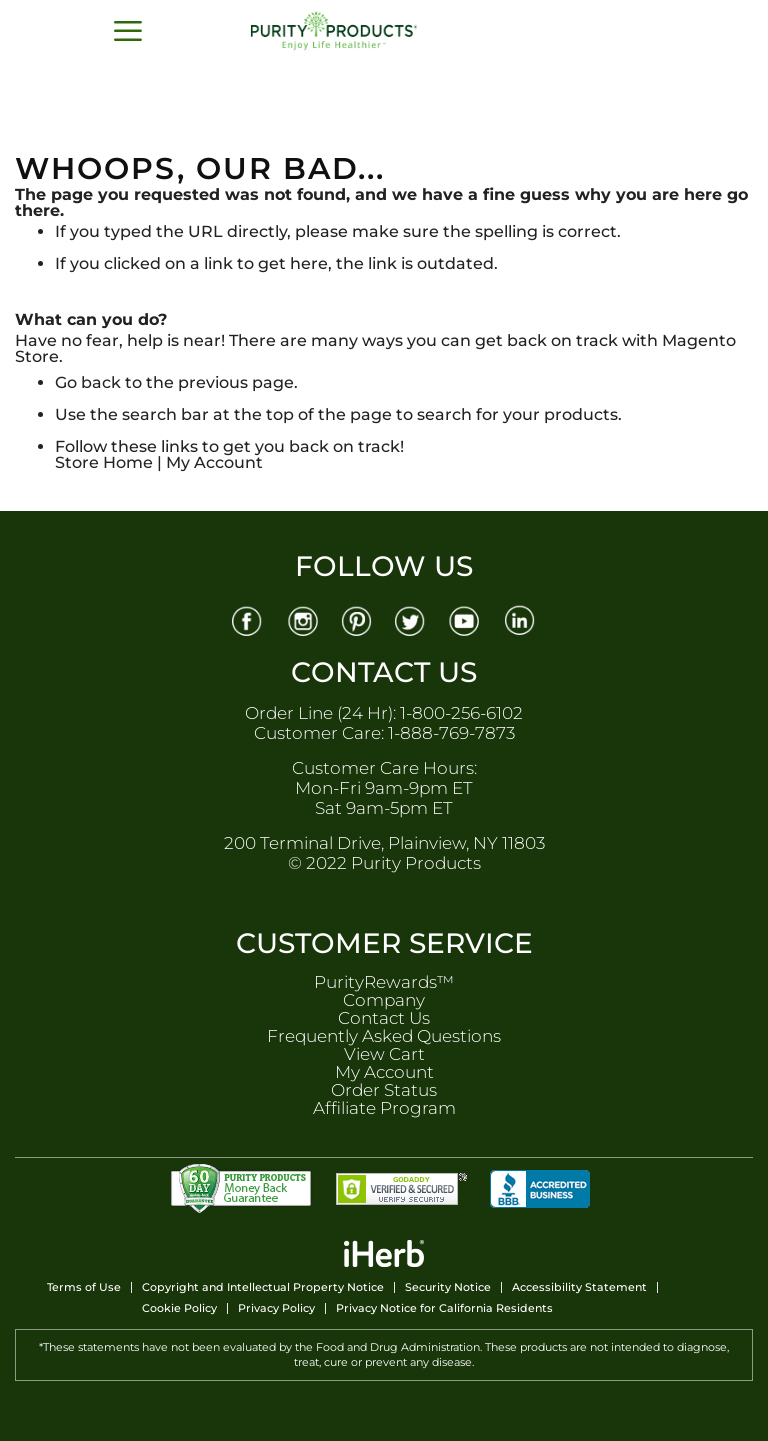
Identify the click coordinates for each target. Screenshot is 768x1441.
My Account (214, 462)
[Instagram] (302, 619)
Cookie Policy (179, 1308)
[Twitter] (412, 619)
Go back (88, 382)
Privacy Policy (276, 1308)
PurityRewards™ (384, 982)
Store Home (104, 462)
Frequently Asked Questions (384, 1036)
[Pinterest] (357, 619)
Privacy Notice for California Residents (444, 1308)
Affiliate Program (384, 1108)
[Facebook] (247, 619)
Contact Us (384, 1018)
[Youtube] (467, 619)
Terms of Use (84, 1287)
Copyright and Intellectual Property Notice (263, 1287)
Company (384, 1000)
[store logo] (361, 31)
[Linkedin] (522, 619)
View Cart (384, 1054)
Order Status (384, 1090)
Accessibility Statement (579, 1287)
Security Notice (448, 1287)
